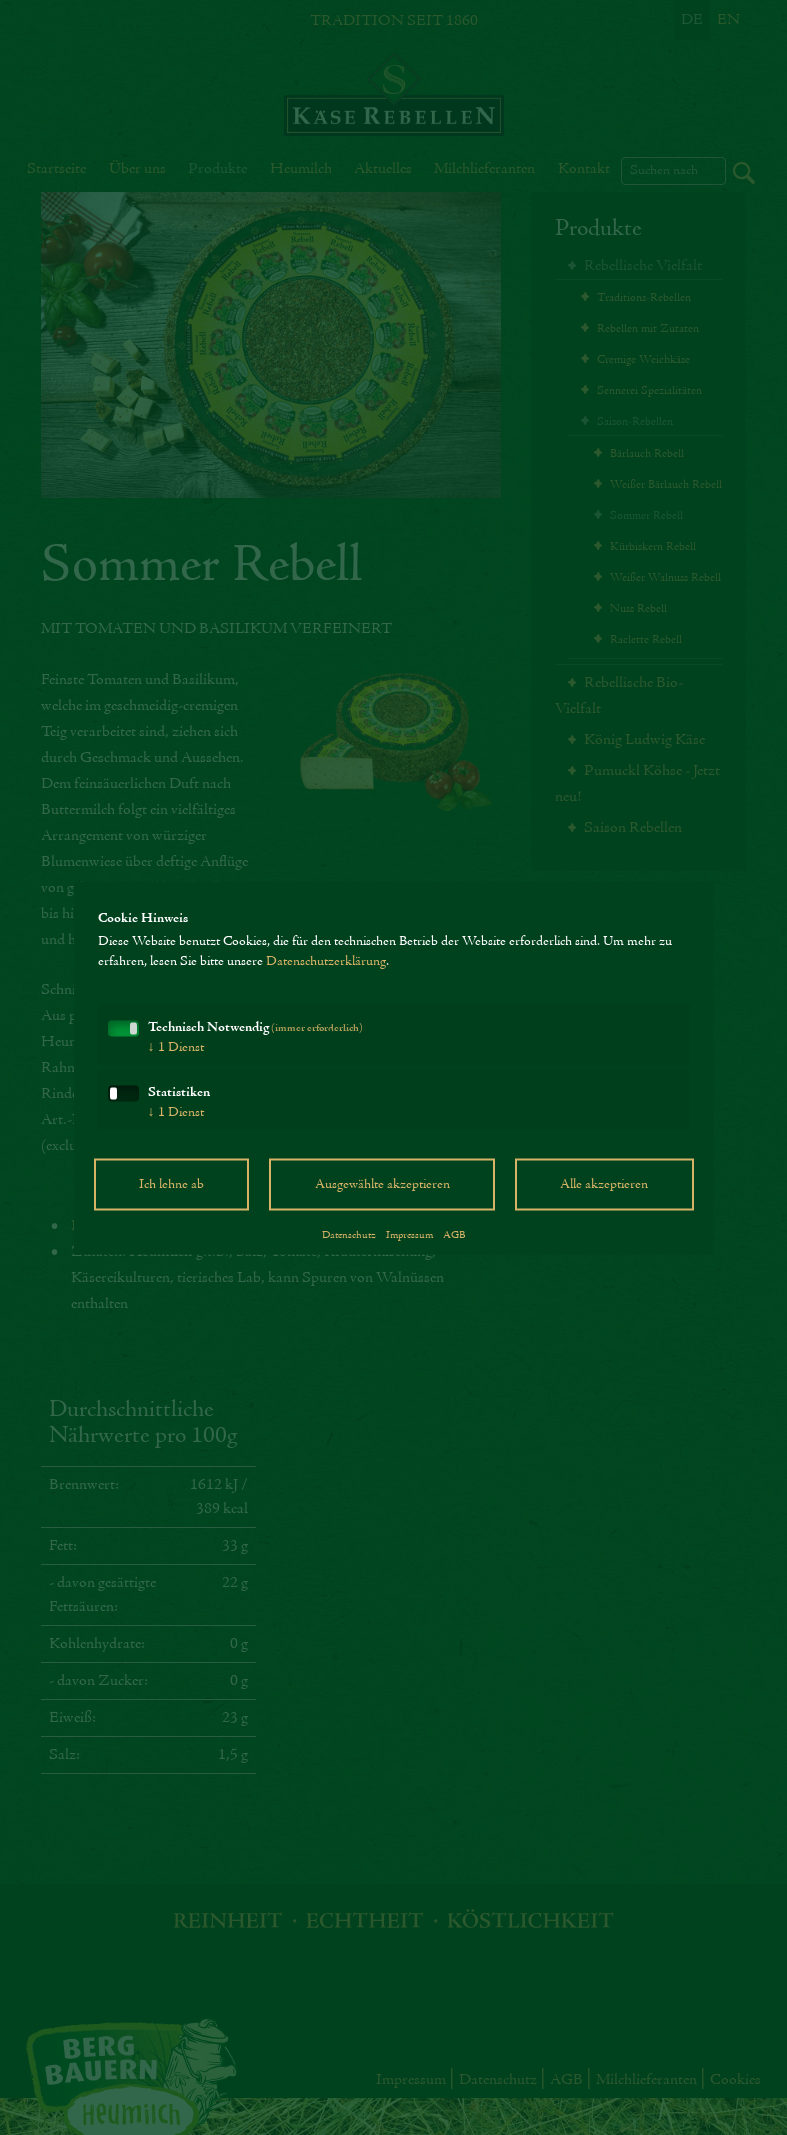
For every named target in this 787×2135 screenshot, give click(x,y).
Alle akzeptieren (604, 1194)
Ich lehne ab (171, 1194)
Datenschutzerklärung (326, 971)
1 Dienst (176, 1057)
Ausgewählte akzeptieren (382, 1194)
